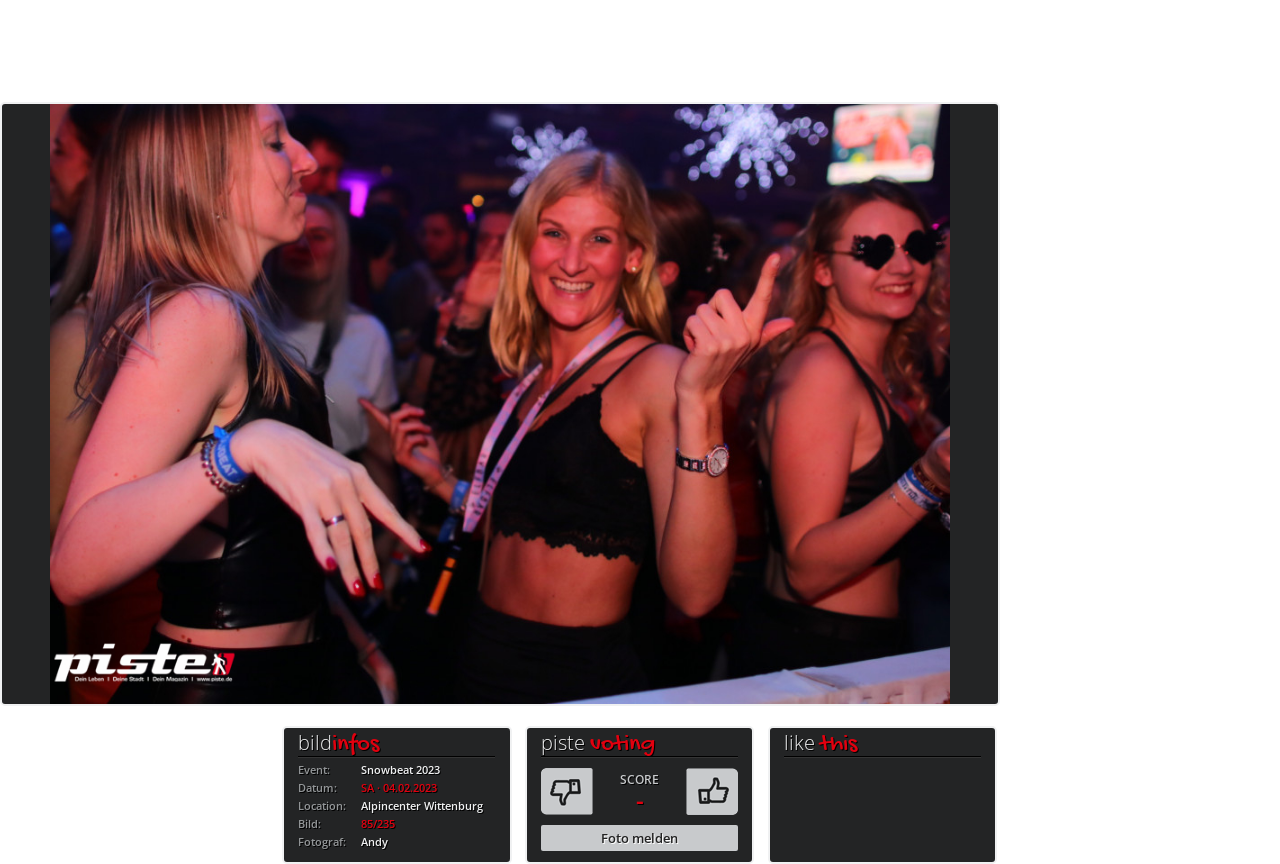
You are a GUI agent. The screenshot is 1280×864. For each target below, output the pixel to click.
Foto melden (639, 838)
